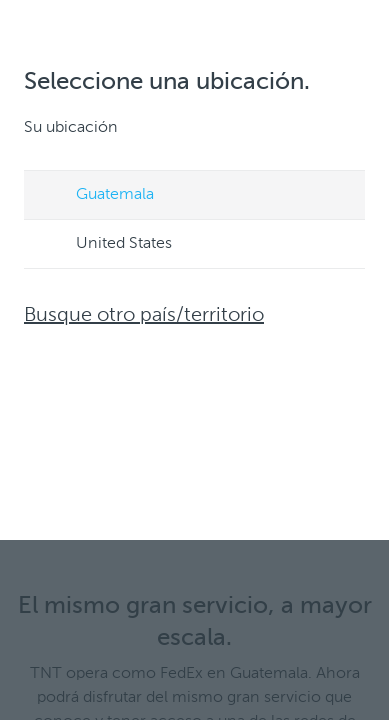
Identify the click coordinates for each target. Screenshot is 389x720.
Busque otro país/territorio (144, 316)
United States (105, 245)
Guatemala (96, 196)
